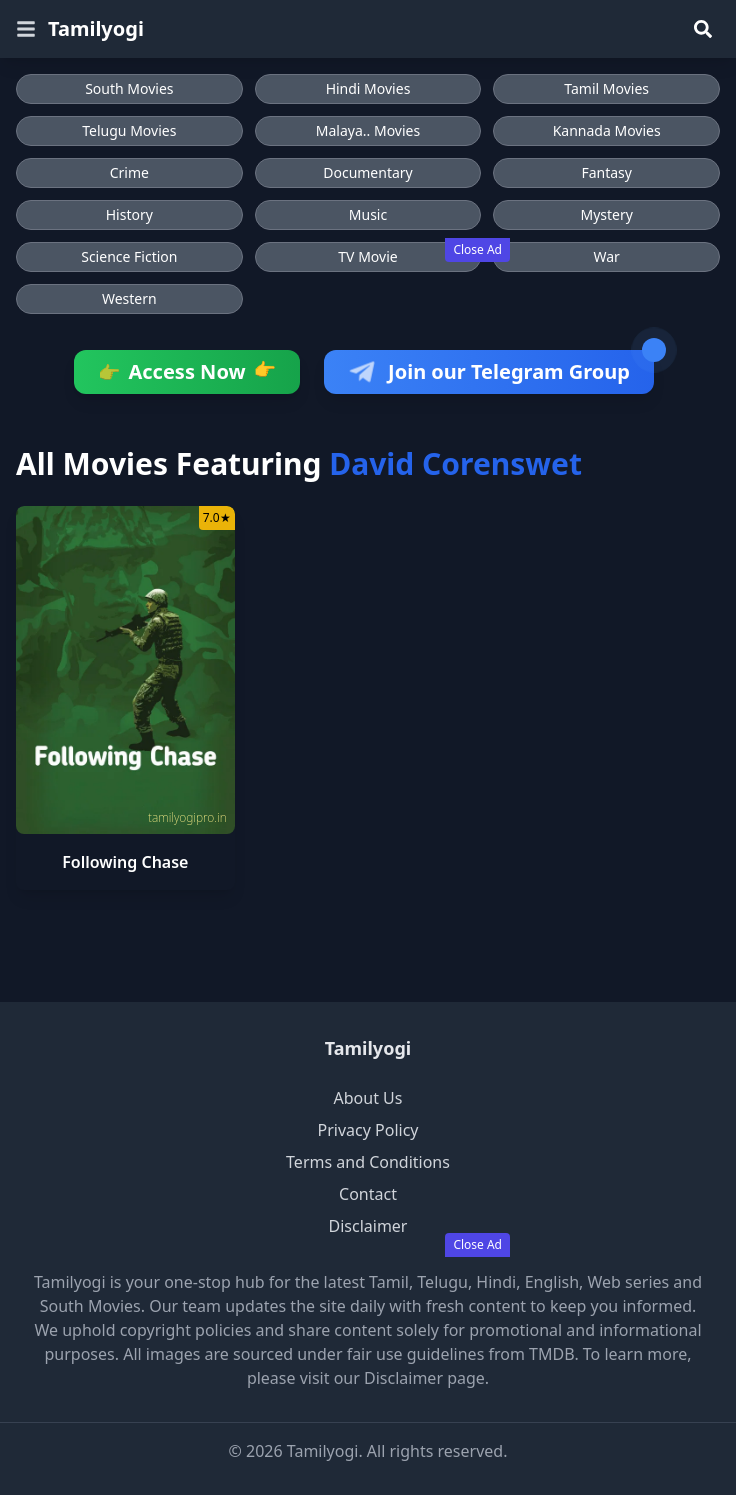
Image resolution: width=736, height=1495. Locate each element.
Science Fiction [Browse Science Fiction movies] (129, 256)
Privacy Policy (368, 1130)
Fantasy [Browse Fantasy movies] (606, 172)
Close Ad (477, 249)
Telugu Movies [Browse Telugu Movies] (129, 130)
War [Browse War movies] (606, 256)
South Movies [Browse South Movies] (129, 88)
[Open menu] (26, 29)
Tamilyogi (96, 28)
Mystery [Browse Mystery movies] (606, 214)
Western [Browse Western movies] (129, 298)
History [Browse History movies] (129, 214)
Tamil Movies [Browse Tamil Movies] (606, 88)
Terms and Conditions (368, 1162)
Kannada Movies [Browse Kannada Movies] (607, 130)
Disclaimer (368, 1226)
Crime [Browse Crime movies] (129, 172)
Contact (368, 1194)
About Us (368, 1098)
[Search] (703, 29)
